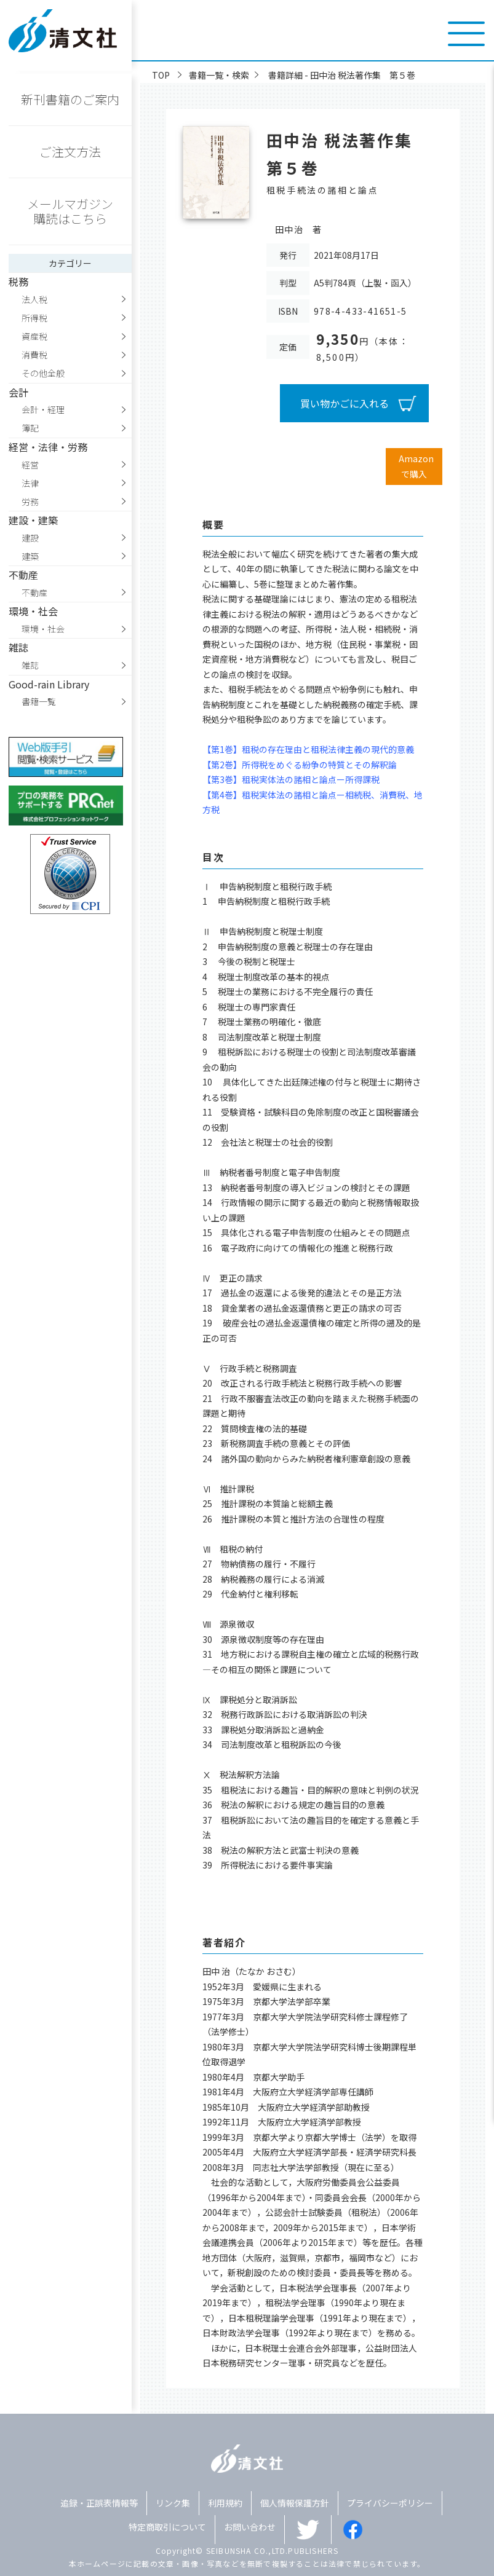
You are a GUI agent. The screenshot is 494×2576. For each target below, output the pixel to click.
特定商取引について (167, 2527)
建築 (30, 556)
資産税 (34, 336)
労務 (30, 501)
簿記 (30, 428)
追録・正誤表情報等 (99, 2503)
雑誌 (30, 665)
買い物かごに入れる (344, 403)
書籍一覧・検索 (219, 75)
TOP (161, 75)
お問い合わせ (250, 2527)
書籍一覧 (39, 701)
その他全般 (43, 373)
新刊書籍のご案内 (70, 99)
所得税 (34, 318)
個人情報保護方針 (294, 2503)
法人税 (34, 299)
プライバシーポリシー (390, 2503)
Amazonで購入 (416, 466)
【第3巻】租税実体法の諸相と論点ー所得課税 (291, 779)
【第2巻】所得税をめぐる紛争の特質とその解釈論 (299, 764)
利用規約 (225, 2503)
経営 (30, 465)
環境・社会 (43, 629)
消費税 (34, 355)
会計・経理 (43, 409)
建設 (30, 538)
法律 (30, 483)
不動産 (34, 592)
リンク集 (173, 2503)
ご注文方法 (70, 151)
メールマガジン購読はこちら (70, 211)
